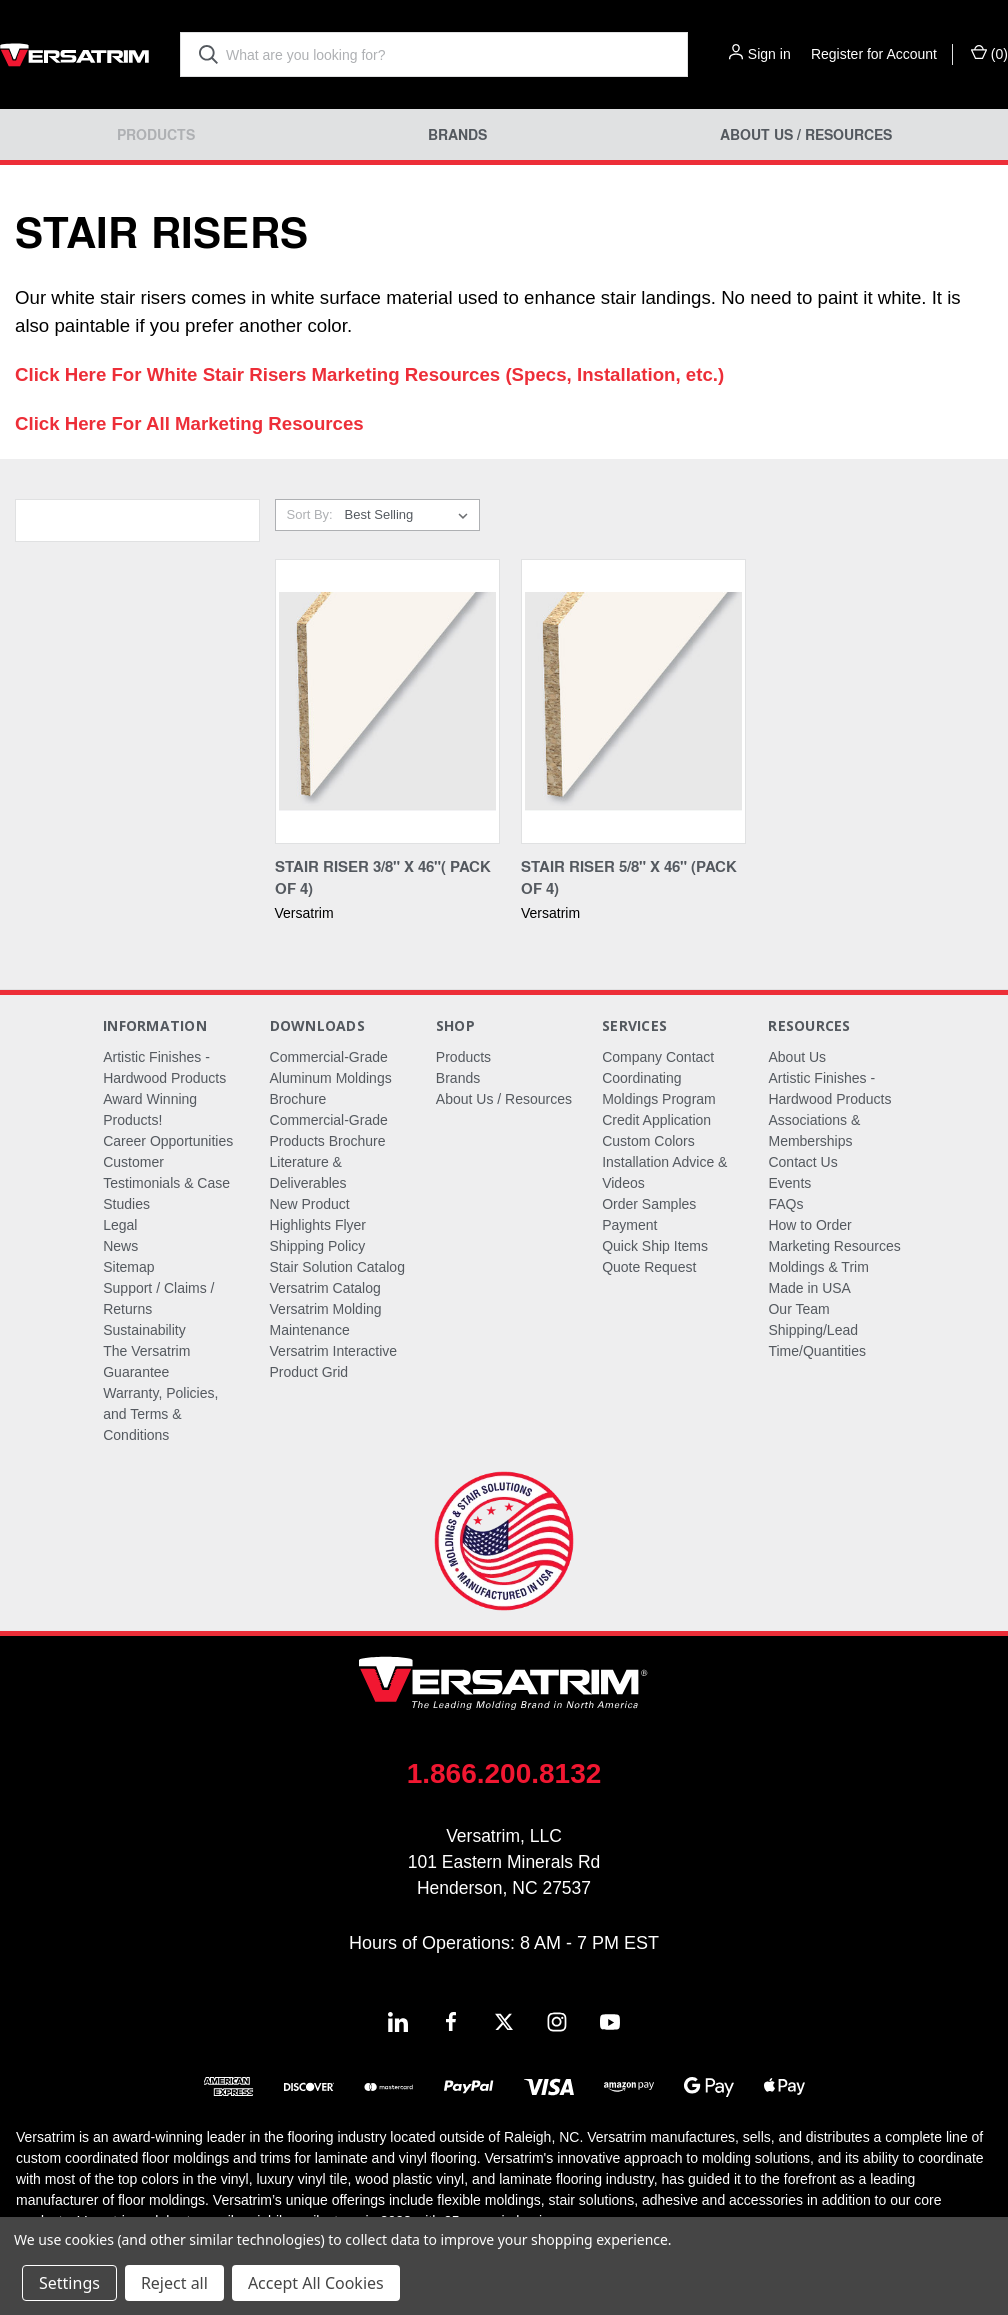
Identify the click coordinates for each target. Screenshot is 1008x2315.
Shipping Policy (318, 1246)
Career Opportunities (168, 1141)
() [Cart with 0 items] (989, 53)
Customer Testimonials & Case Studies (166, 1183)
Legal (120, 1225)
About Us (797, 1057)
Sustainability (144, 1330)
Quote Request (649, 1267)
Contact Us (802, 1162)
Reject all (174, 2283)
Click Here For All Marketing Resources (189, 423)
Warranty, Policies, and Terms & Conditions (160, 1414)
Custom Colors (648, 1141)
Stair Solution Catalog (337, 1267)
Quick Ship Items (655, 1246)
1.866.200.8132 (504, 1773)
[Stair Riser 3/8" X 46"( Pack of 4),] (387, 701)
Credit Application (656, 1120)
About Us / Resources (806, 134)
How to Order (809, 1225)
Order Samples (649, 1204)
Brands (457, 134)
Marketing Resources (834, 1246)
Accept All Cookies (316, 2283)
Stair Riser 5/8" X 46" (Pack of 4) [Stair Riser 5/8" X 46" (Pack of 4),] (629, 877)
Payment (629, 1225)
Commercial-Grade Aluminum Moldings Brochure (331, 1078)
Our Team (798, 1309)
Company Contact (658, 1057)
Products (156, 134)
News (120, 1246)
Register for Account (874, 54)
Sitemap (128, 1267)
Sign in (769, 54)
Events (789, 1183)
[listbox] (410, 515)
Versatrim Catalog (325, 1288)
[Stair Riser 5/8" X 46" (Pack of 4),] (633, 701)
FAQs (785, 1204)
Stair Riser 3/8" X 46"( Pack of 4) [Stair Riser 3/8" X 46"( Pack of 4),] (383, 877)
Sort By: (309, 514)
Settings (69, 2283)
